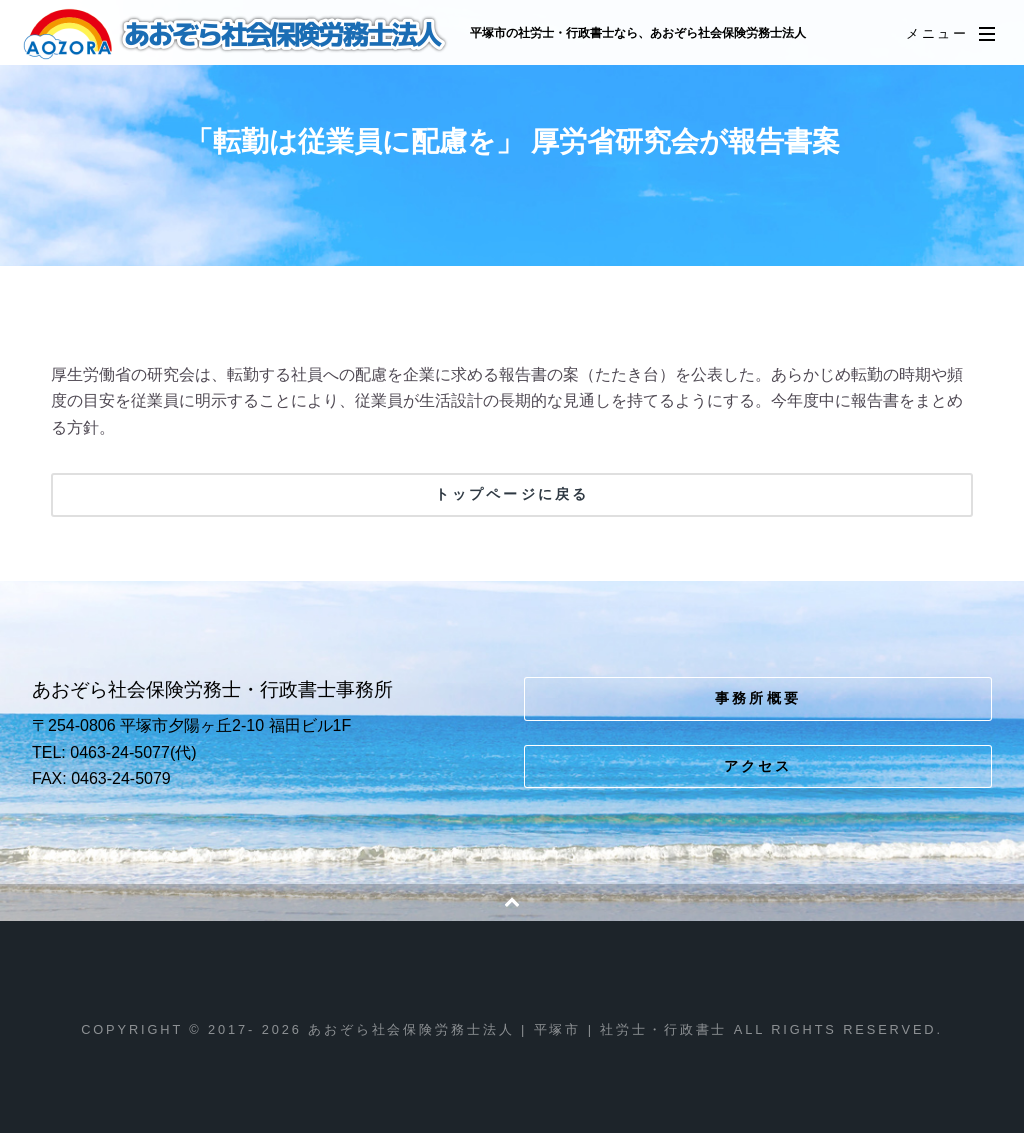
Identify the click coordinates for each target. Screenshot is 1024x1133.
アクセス (758, 766)
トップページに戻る (512, 494)
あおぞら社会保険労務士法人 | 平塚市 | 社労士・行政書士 (236, 34)
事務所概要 (758, 698)
